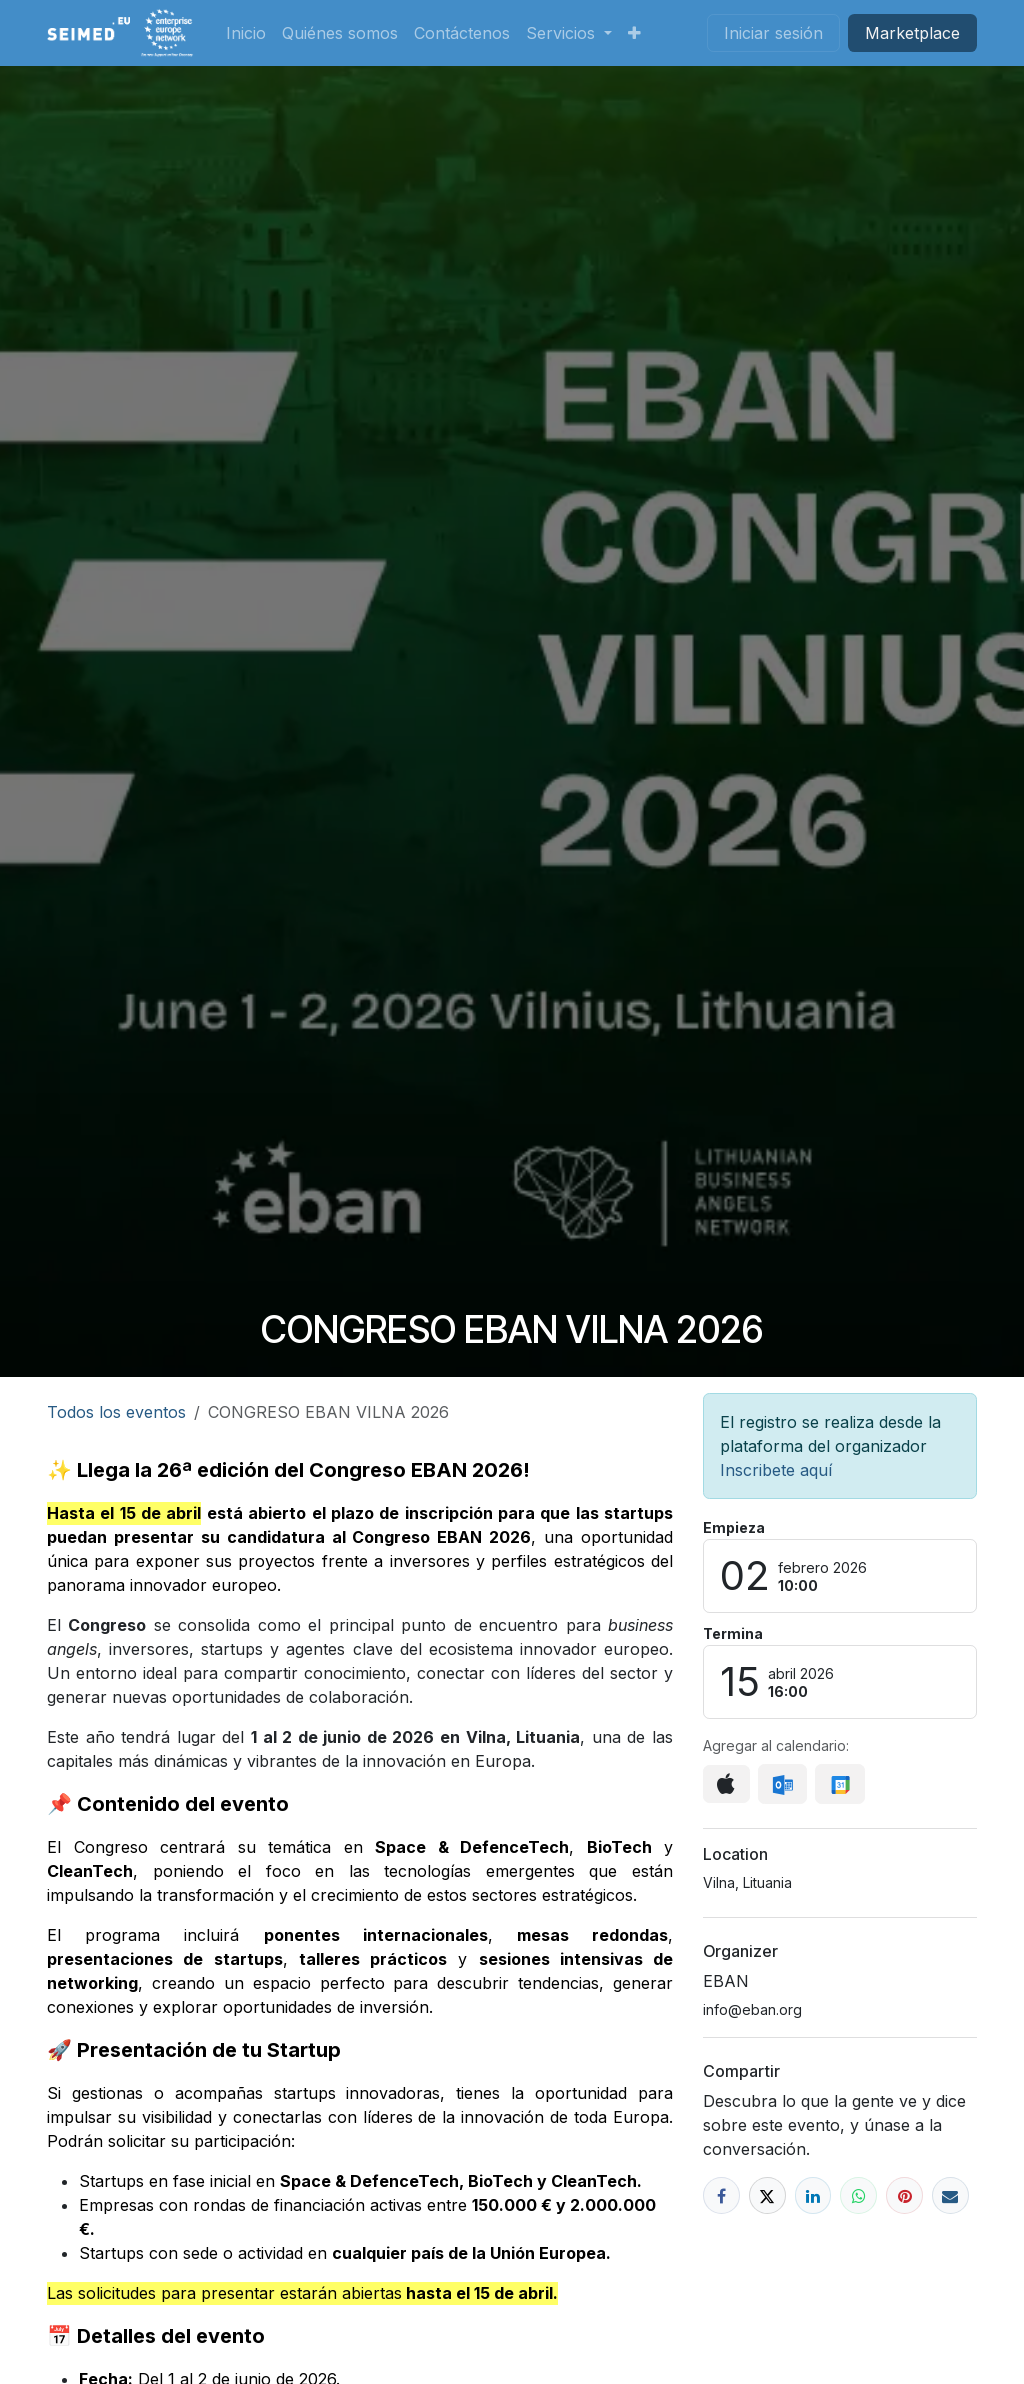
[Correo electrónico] (950, 2195)
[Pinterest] (904, 2195)
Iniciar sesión (773, 33)
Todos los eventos (116, 1412)
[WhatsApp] (858, 2195)
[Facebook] (721, 2195)
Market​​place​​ (912, 33)
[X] (767, 2195)
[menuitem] (246, 33)
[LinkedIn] (813, 2195)
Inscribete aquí (776, 1470)
